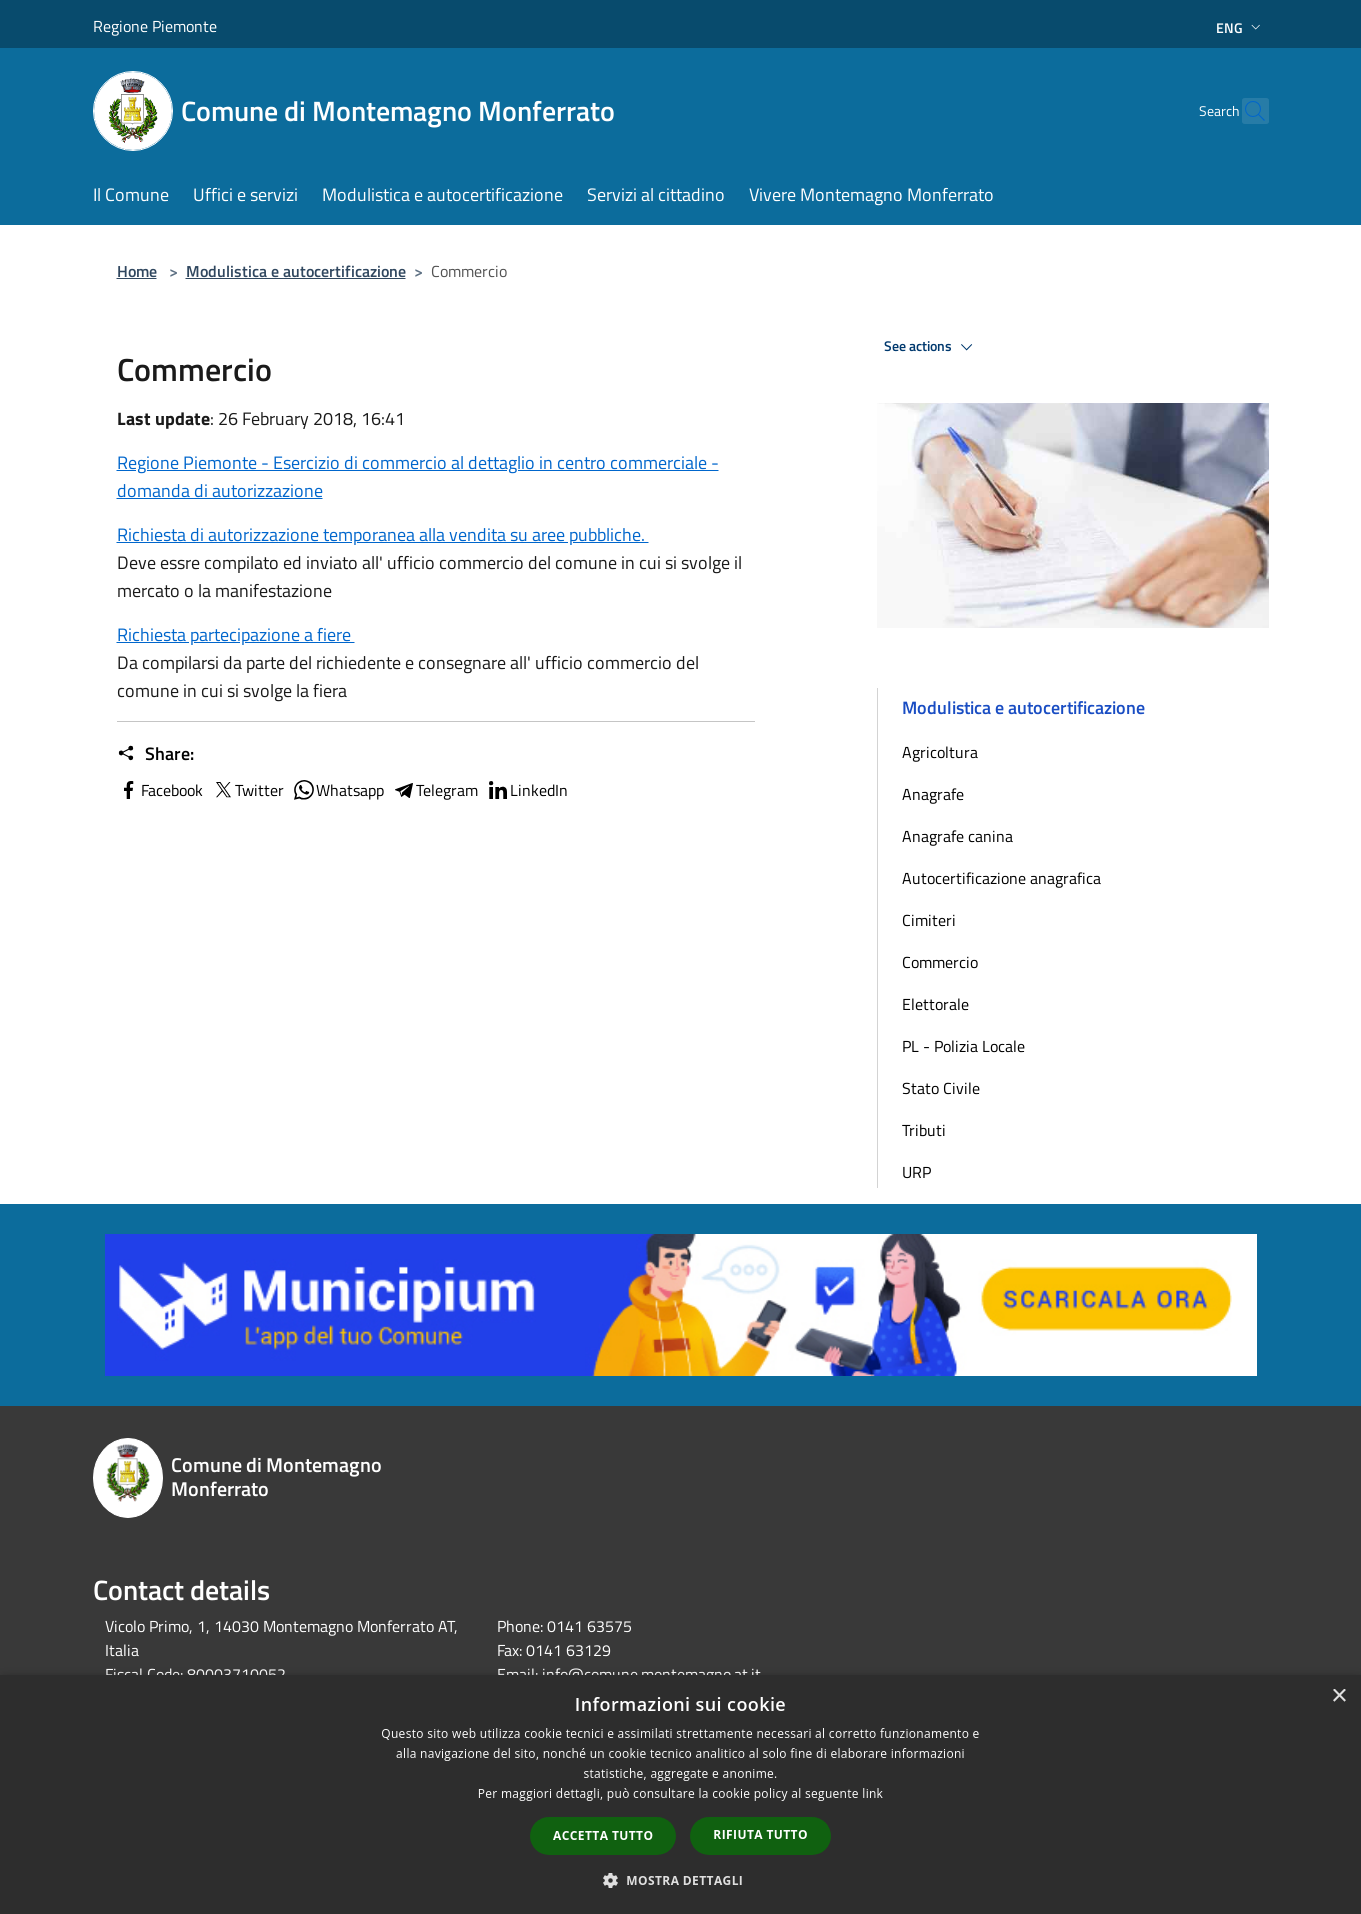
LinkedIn (527, 790)
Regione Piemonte (155, 26)
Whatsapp (338, 790)
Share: (155, 754)
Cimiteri (929, 920)
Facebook (160, 790)
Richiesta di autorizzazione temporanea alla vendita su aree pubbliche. (383, 534)
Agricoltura (940, 752)
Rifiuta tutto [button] (760, 1834)
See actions (931, 347)
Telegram (435, 790)
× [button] (1338, 1696)
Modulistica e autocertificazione (296, 271)
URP (916, 1172)
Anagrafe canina (957, 836)
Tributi (924, 1130)
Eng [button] (1240, 27)
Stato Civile (941, 1088)
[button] (681, 1880)
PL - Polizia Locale (963, 1046)
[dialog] (680, 1794)
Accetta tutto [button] (603, 1835)
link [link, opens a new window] (872, 1793)
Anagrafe (933, 794)
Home (137, 271)
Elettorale (935, 1004)
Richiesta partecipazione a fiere (236, 634)
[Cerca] (1245, 111)
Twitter (247, 790)
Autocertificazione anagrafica (1001, 878)
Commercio (940, 962)
